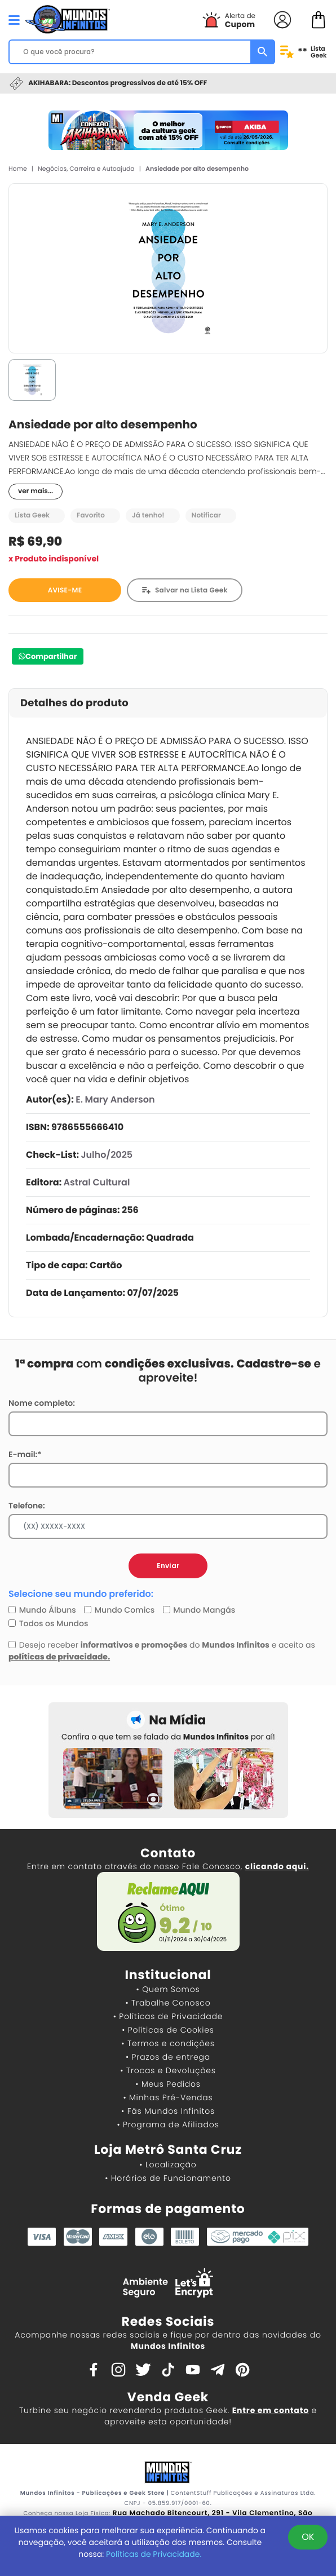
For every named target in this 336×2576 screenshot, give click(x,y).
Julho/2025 (106, 1154)
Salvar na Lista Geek (191, 590)
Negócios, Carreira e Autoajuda (86, 168)
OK (308, 2536)
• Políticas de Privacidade (168, 2016)
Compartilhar (51, 656)
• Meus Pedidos (167, 2084)
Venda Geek (168, 2397)
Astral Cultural (97, 1182)
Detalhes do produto (74, 703)
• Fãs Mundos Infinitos (168, 2111)
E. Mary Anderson (115, 1099)
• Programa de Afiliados (168, 2124)
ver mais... (35, 491)
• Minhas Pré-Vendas (168, 2097)
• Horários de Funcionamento (168, 2178)
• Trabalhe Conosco (167, 2002)
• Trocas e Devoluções (167, 2070)
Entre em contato (270, 2410)
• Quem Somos (168, 1989)
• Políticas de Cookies (168, 2029)
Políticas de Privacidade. (153, 2554)
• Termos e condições (167, 2043)
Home (17, 168)
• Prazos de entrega (168, 2056)
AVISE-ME (65, 590)
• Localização (167, 2164)
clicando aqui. (277, 1866)
